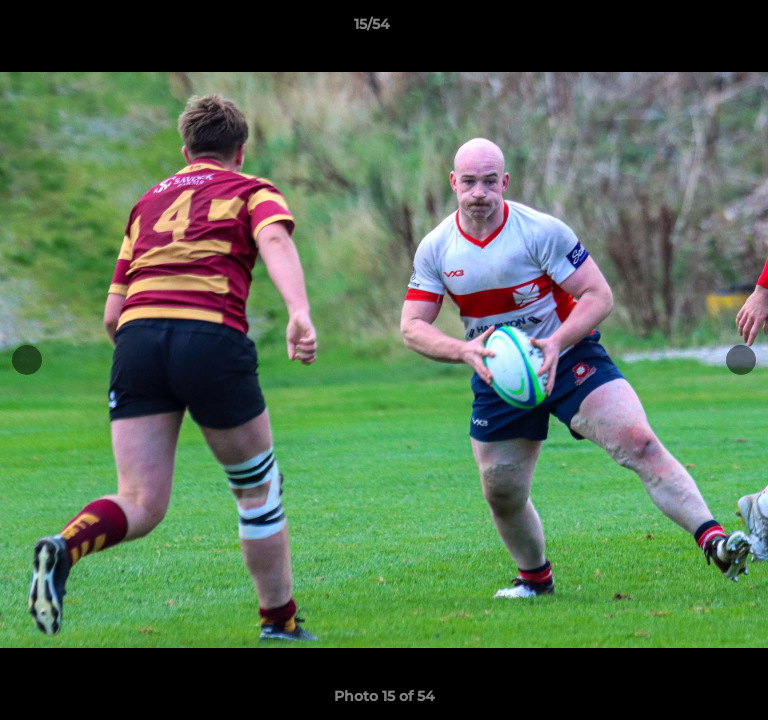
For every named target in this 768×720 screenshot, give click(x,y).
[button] (696, 29)
